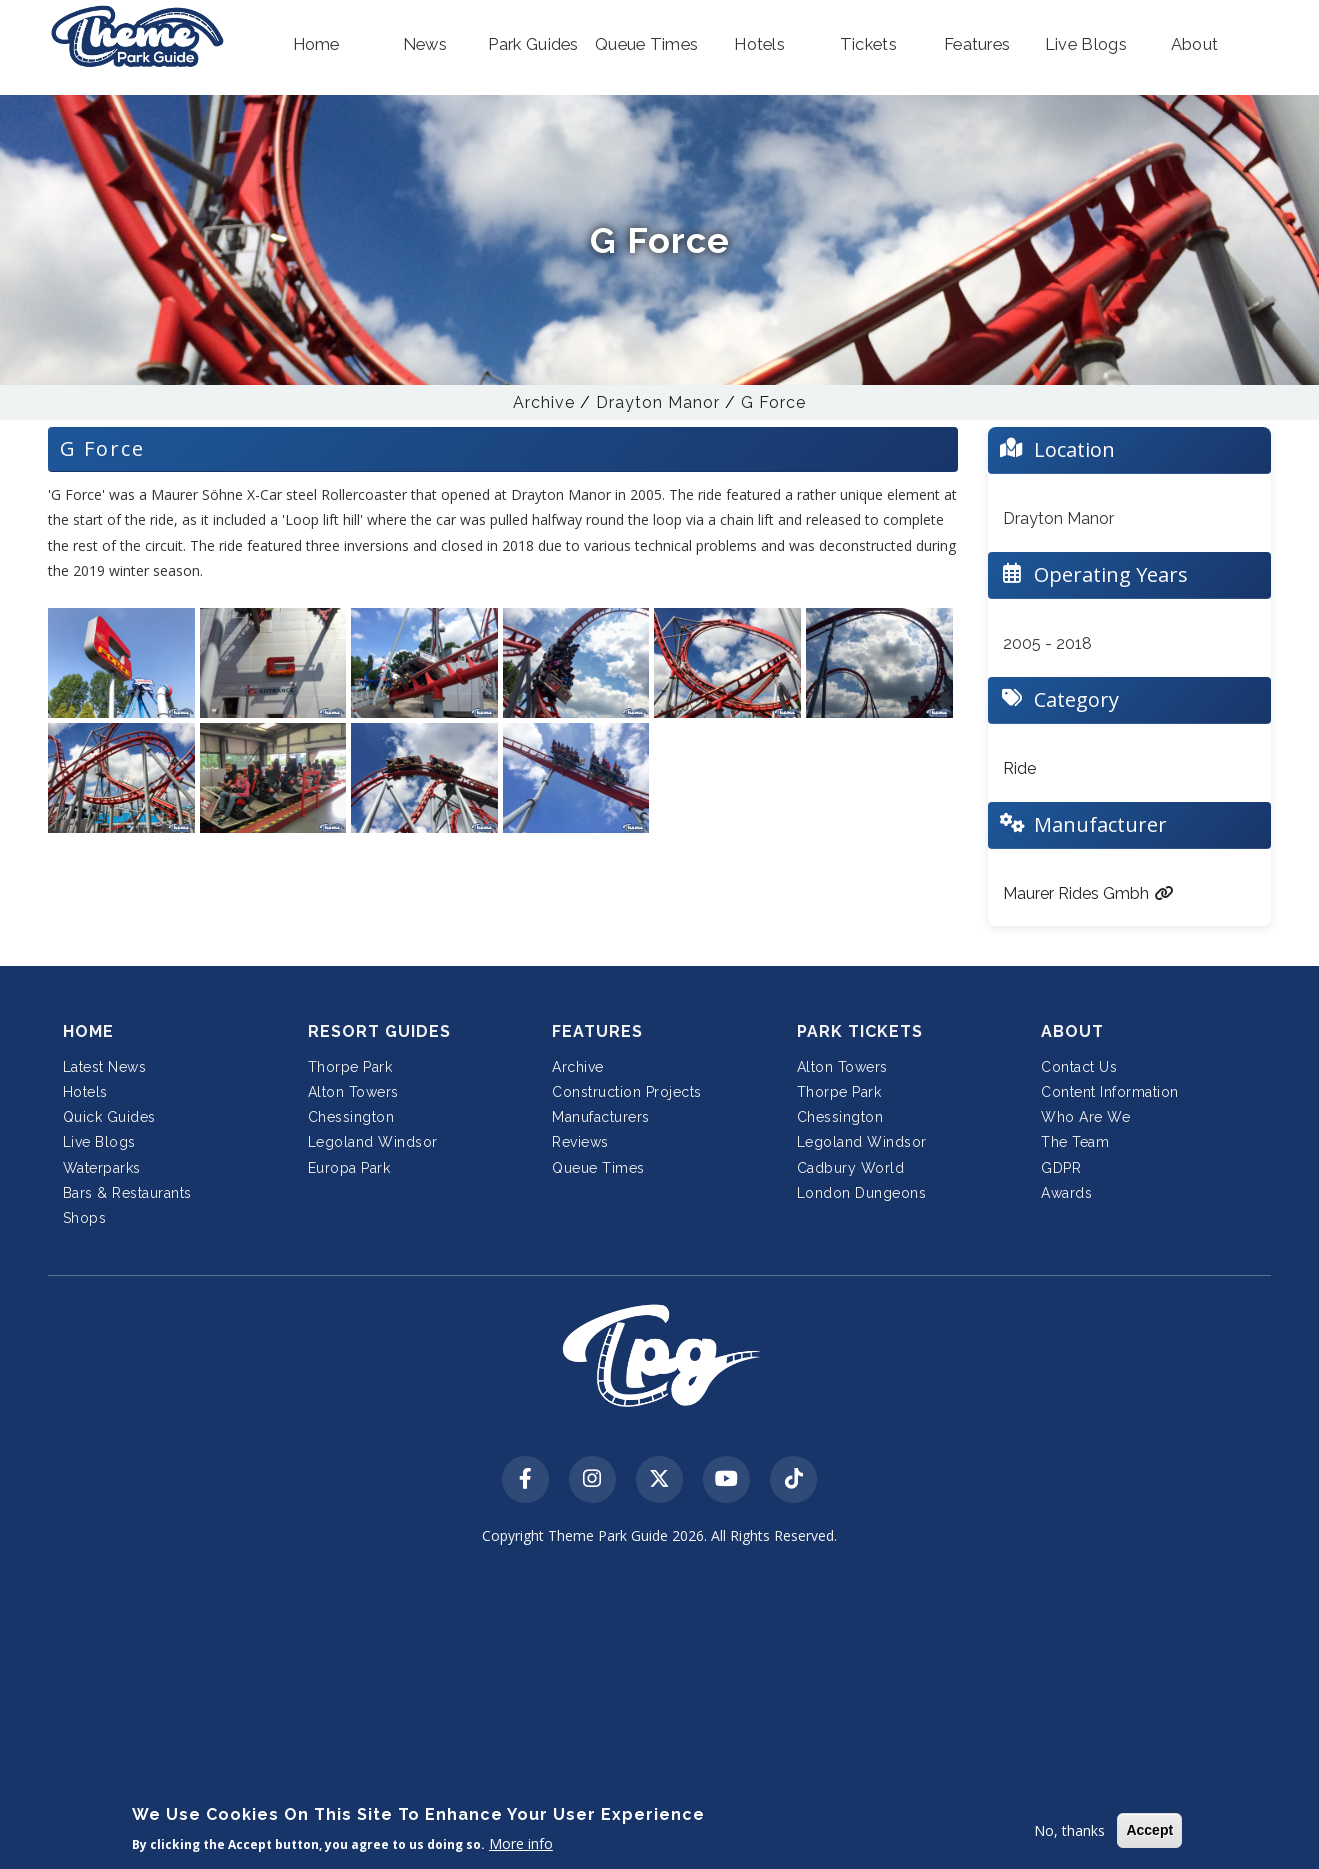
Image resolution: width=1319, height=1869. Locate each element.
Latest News (105, 1067)
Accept (1149, 1830)
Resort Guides (379, 1031)
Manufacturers (601, 1117)
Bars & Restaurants (127, 1193)
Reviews (580, 1142)
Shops (85, 1218)
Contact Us (1079, 1067)
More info (521, 1843)
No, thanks (1069, 1830)
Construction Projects (627, 1092)
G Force (773, 402)
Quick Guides (109, 1117)
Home (88, 1031)
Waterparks (102, 1168)
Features (597, 1031)
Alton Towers (353, 1092)
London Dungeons (862, 1193)
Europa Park (349, 1168)
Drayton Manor (658, 402)
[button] (316, 45)
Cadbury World (851, 1168)
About (1072, 1031)
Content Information (1110, 1092)
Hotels (85, 1092)
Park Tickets (860, 1031)
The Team (1075, 1142)
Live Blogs (99, 1142)
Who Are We (1085, 1117)
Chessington (351, 1117)
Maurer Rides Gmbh (1088, 893)
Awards (1066, 1193)
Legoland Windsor (373, 1142)
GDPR (1061, 1168)
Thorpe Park (350, 1067)
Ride (1019, 768)
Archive (544, 402)
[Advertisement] (659, 1711)
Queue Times (598, 1168)
